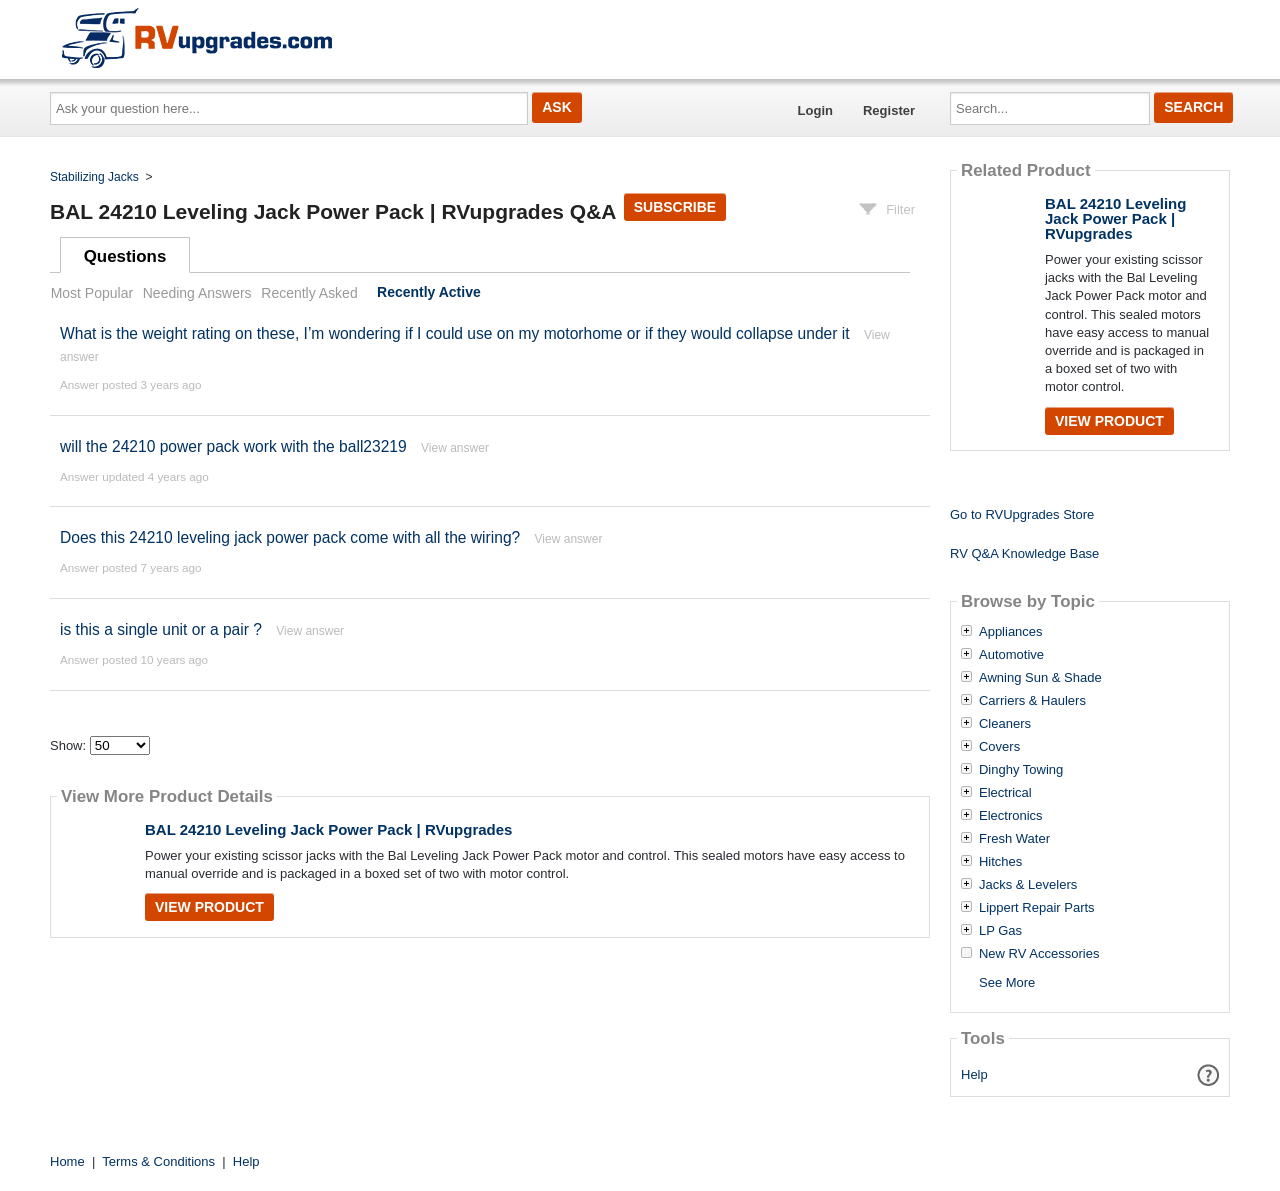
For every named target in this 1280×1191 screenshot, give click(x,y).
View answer (455, 448)
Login (815, 110)
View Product (209, 907)
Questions (125, 256)
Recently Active (429, 293)
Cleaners (1005, 724)
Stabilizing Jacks (94, 177)
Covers (999, 747)
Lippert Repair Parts (1037, 908)
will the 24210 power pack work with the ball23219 (233, 446)
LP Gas (1000, 931)
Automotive (1011, 655)
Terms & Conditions (158, 1161)
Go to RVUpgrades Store (1022, 514)
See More (1007, 982)
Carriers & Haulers (1032, 701)
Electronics (1011, 816)
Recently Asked (309, 293)
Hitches (1000, 862)
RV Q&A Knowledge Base (1024, 553)
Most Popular (92, 293)
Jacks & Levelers (1028, 885)
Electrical (1005, 793)
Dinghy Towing (1021, 770)
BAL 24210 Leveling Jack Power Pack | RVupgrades (328, 829)
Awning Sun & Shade (1040, 678)
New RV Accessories (1039, 954)
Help (974, 1074)
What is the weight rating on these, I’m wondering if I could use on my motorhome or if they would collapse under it (455, 333)
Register (889, 110)
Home (67, 1161)
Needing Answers (197, 293)
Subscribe (675, 207)
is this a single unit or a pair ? (161, 629)
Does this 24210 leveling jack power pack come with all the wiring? (292, 537)
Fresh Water (1014, 839)
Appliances (1011, 632)
